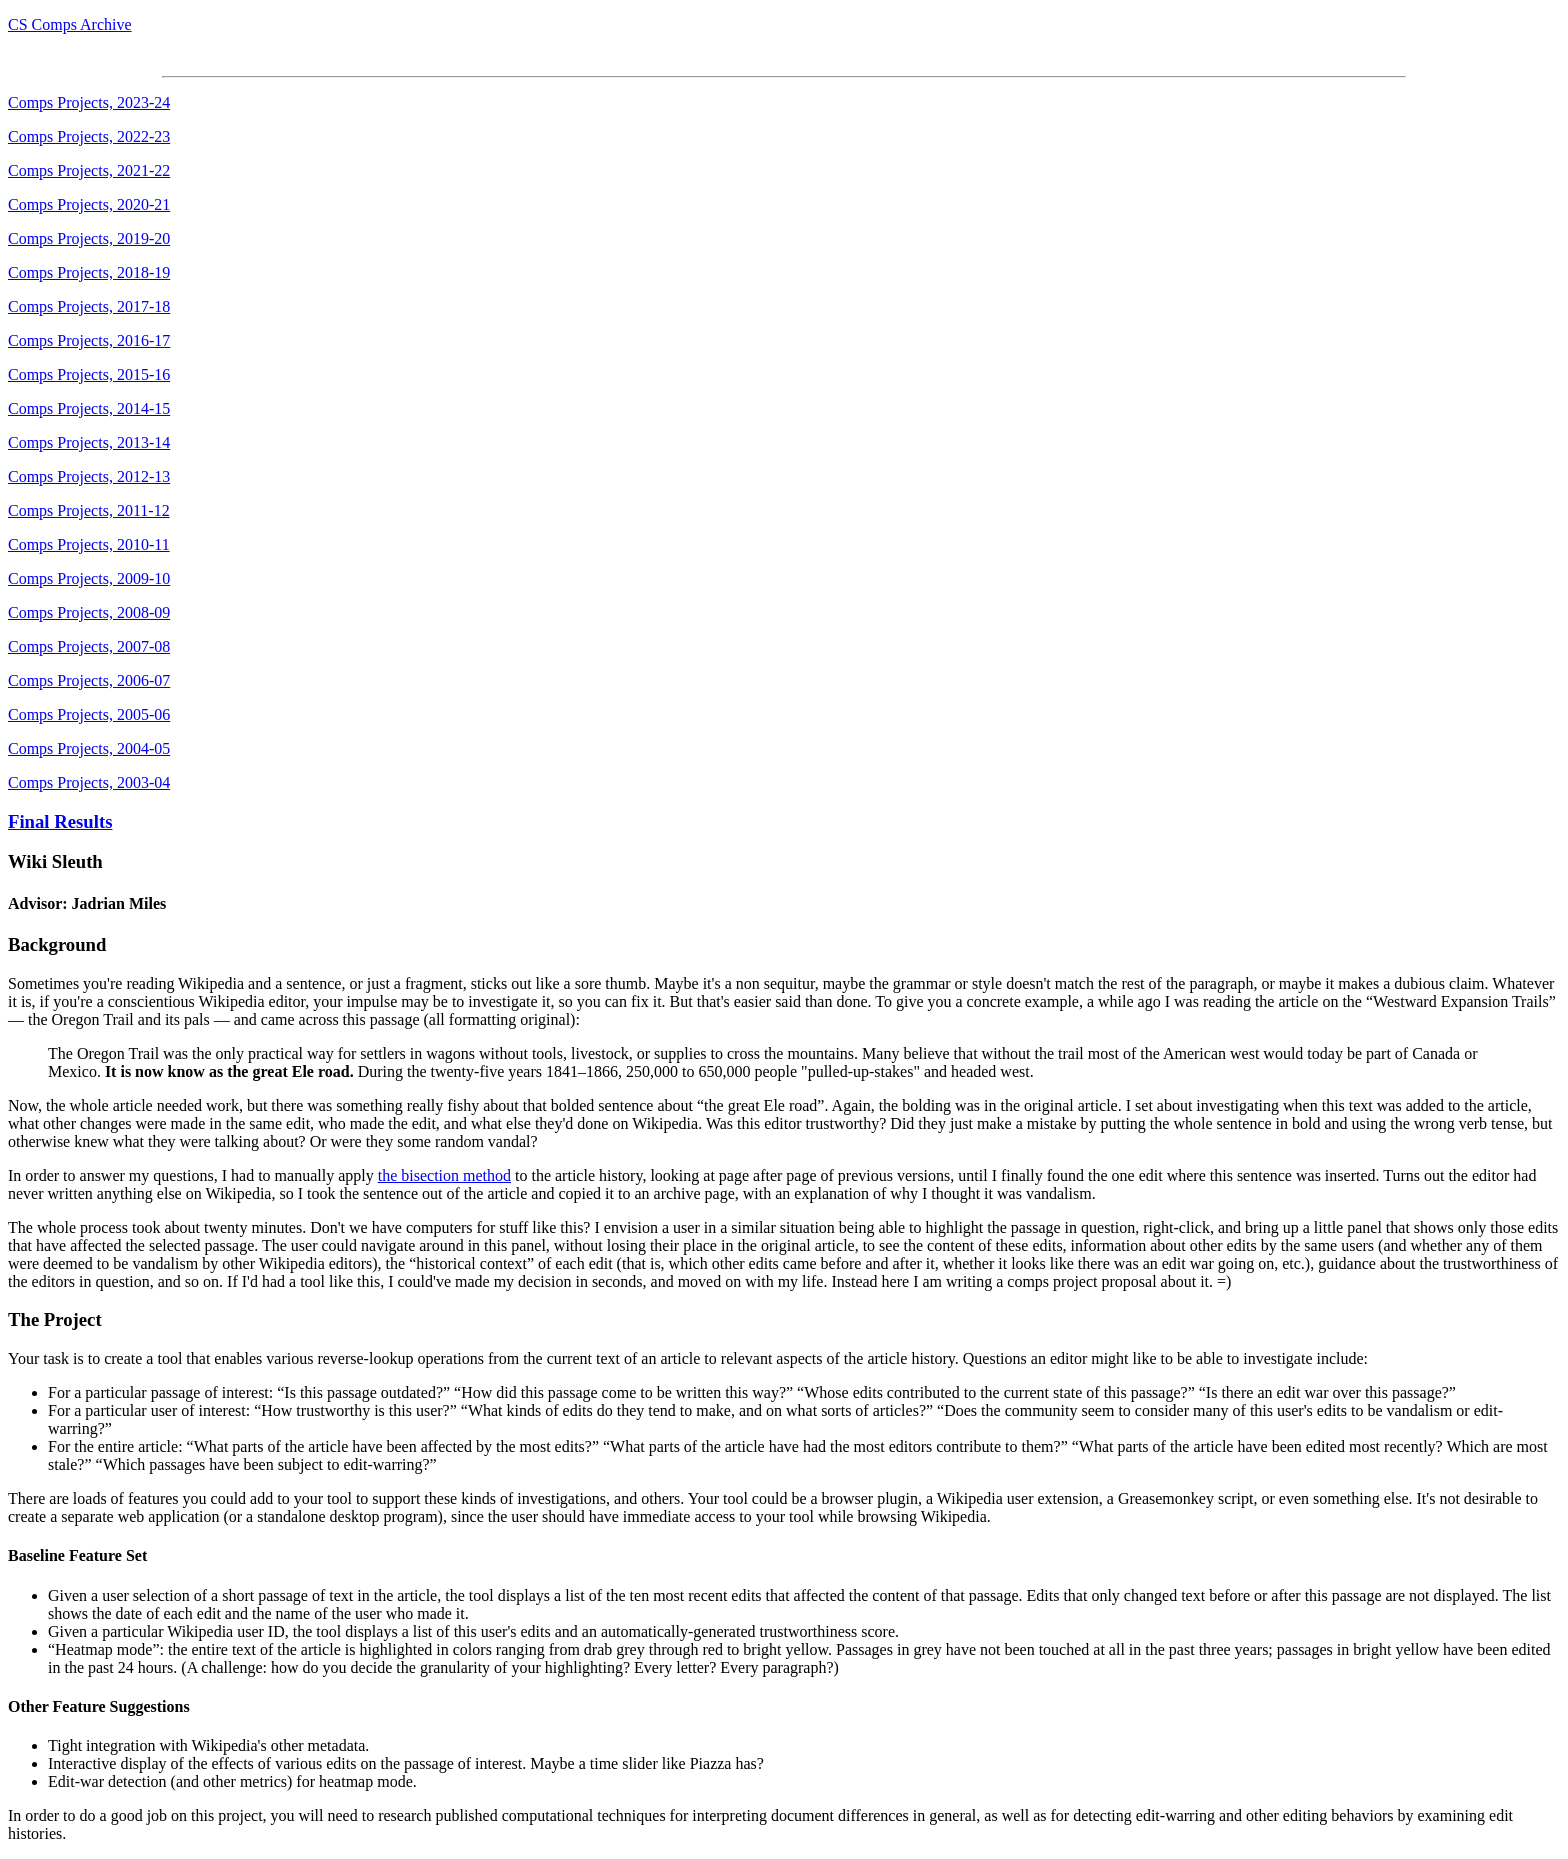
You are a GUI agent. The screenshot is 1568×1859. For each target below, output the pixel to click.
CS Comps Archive (70, 24)
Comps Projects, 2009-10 (89, 578)
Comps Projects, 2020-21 (89, 204)
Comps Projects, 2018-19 (89, 272)
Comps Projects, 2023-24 (89, 102)
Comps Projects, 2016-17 (89, 340)
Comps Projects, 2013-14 (89, 442)
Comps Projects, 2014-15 (89, 408)
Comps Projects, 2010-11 (89, 544)
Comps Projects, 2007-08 (89, 646)
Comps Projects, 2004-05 (89, 748)
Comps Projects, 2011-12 (89, 510)
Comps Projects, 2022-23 (89, 136)
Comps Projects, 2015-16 (89, 374)
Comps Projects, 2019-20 (89, 238)
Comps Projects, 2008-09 (89, 612)
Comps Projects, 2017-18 (89, 306)
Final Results (60, 821)
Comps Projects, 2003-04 (89, 782)
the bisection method (444, 1175)
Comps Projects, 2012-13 (89, 476)
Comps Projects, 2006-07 (89, 680)
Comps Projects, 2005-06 (89, 714)
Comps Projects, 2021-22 (89, 170)
